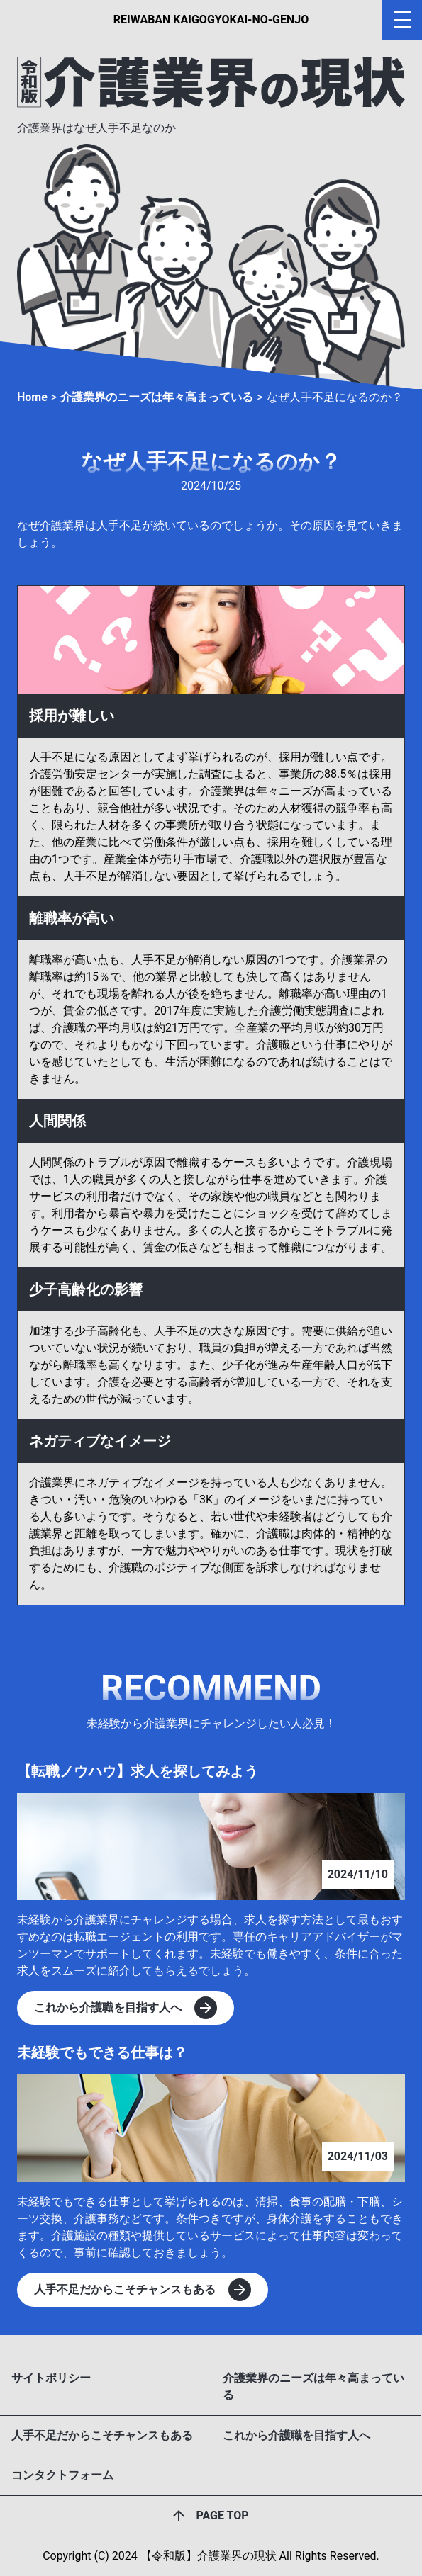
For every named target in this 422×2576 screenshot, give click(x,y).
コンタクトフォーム (62, 2475)
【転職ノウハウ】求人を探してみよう (137, 1771)
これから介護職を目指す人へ (296, 2435)
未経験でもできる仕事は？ (102, 2052)
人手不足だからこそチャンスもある (102, 2435)
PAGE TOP (222, 2515)
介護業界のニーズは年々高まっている (313, 2386)
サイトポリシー (51, 2378)
